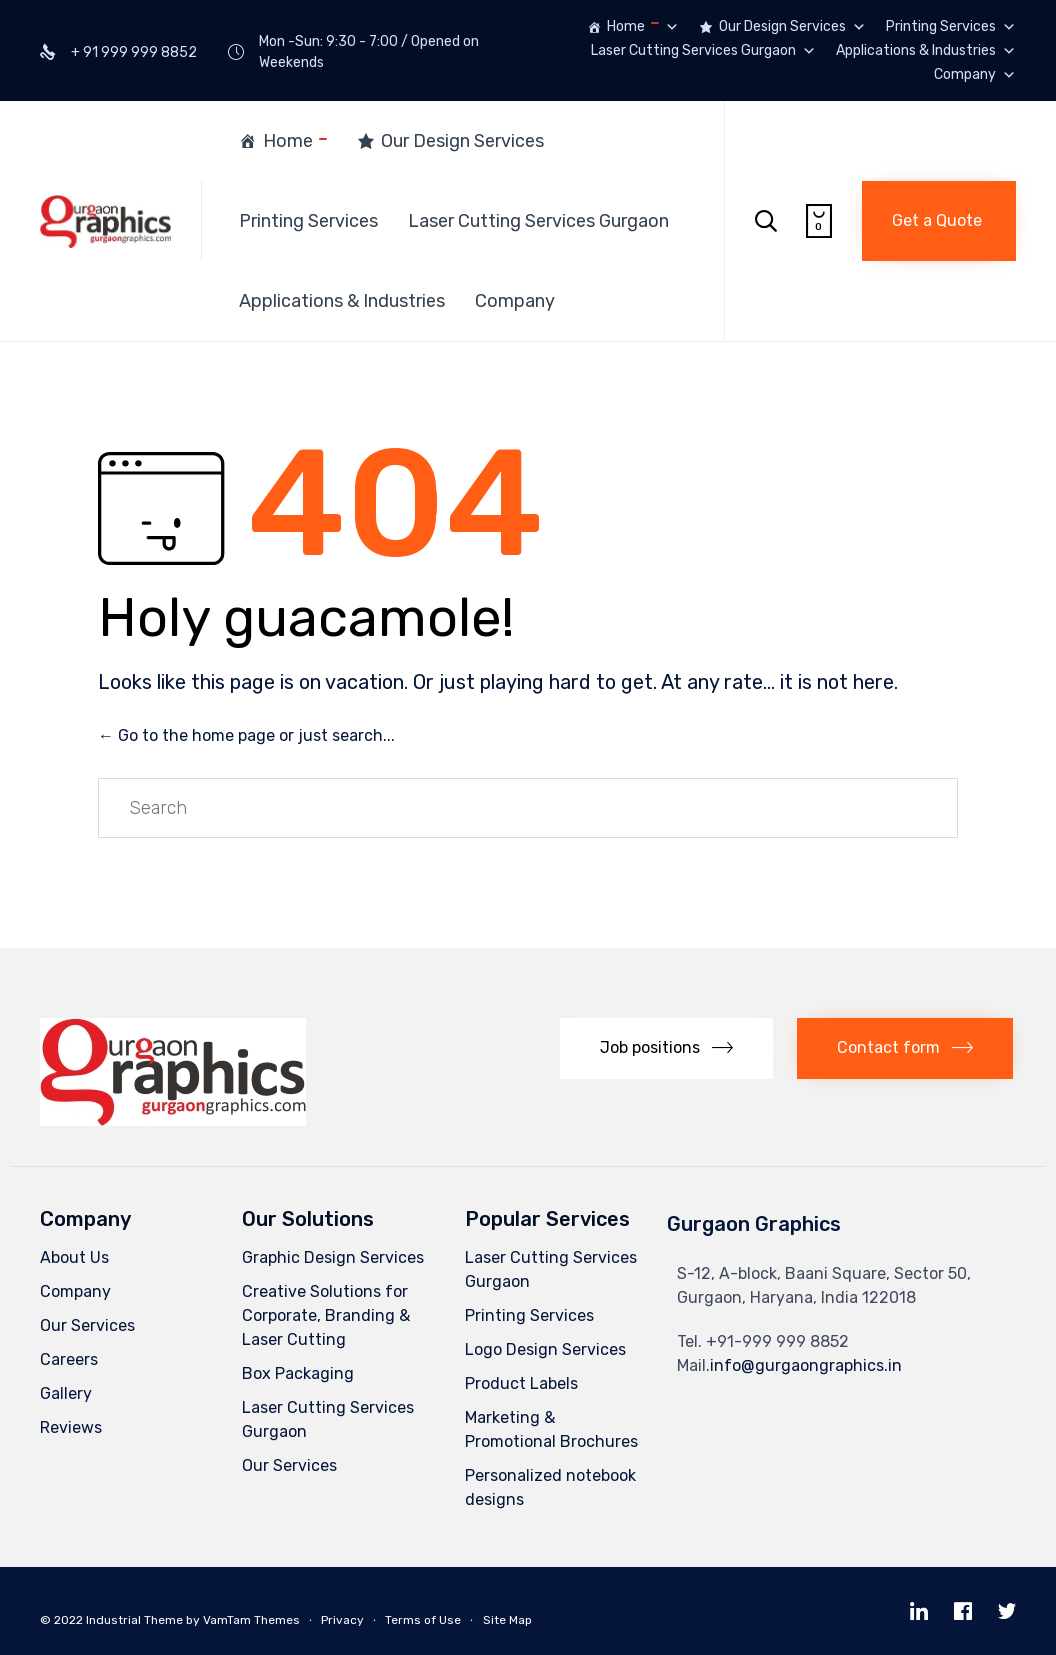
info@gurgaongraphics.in (806, 1365)
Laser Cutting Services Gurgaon (703, 51)
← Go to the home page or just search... (246, 735)
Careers (69, 1359)
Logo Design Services (545, 1349)
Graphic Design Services (333, 1257)
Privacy (342, 1620)
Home (643, 27)
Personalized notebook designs (550, 1487)
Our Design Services (792, 27)
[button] (939, 221)
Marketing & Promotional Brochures (551, 1429)
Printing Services (951, 27)
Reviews (71, 1427)
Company (975, 75)
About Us (74, 1257)
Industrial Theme (134, 1620)
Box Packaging (298, 1373)
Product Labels (521, 1383)
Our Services (87, 1325)
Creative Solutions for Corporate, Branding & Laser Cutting (326, 1315)
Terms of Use (423, 1620)
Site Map (507, 1620)
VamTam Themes (251, 1620)
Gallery (66, 1393)
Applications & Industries (926, 51)
